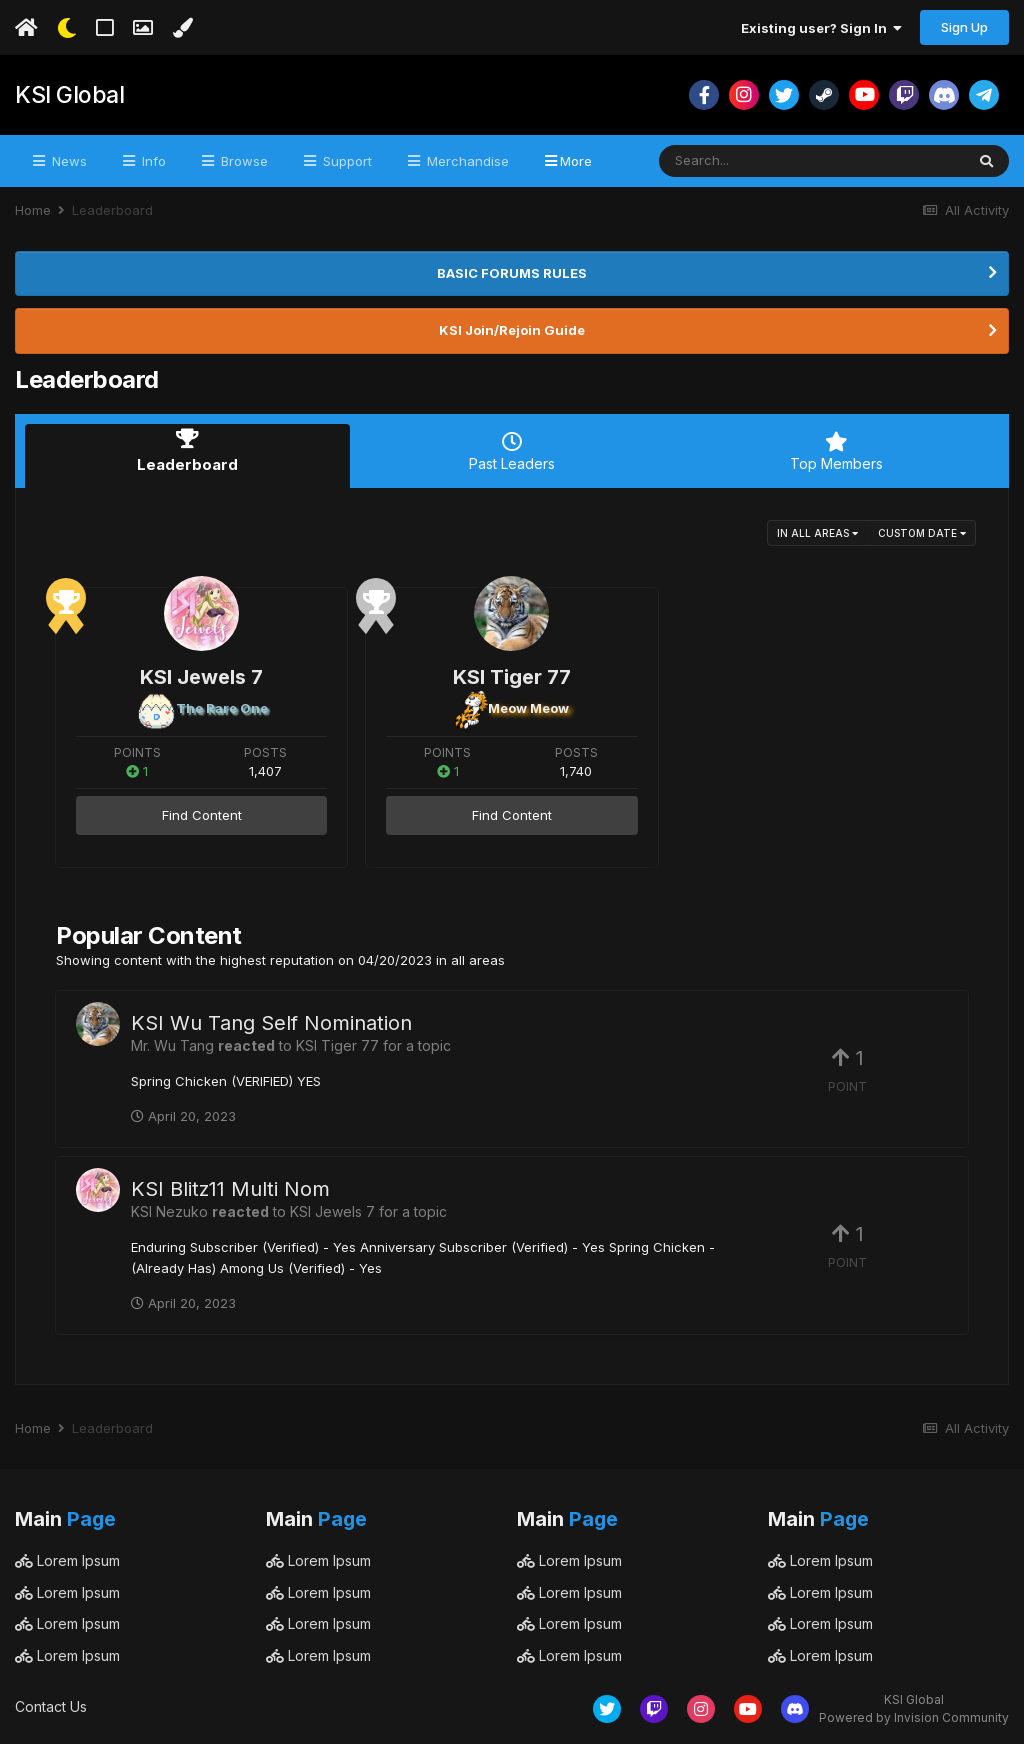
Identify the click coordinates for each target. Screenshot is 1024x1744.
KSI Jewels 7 (201, 673)
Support (345, 161)
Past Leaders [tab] (512, 452)
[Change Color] (182, 28)
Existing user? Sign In (821, 28)
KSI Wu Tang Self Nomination (271, 1020)
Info (152, 161)
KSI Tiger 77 (512, 673)
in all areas (817, 529)
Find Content (202, 812)
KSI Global (67, 95)
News (67, 161)
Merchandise (466, 161)
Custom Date (922, 529)
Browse (242, 161)
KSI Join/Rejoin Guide (512, 330)
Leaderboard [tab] (187, 452)
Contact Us (51, 1703)
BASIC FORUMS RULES (512, 273)
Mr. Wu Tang (172, 1042)
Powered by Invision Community (914, 1714)
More (576, 161)
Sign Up (964, 27)
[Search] (757, 161)
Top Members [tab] (836, 452)
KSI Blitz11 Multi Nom (230, 1186)
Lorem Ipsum (67, 1557)
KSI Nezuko (169, 1208)
